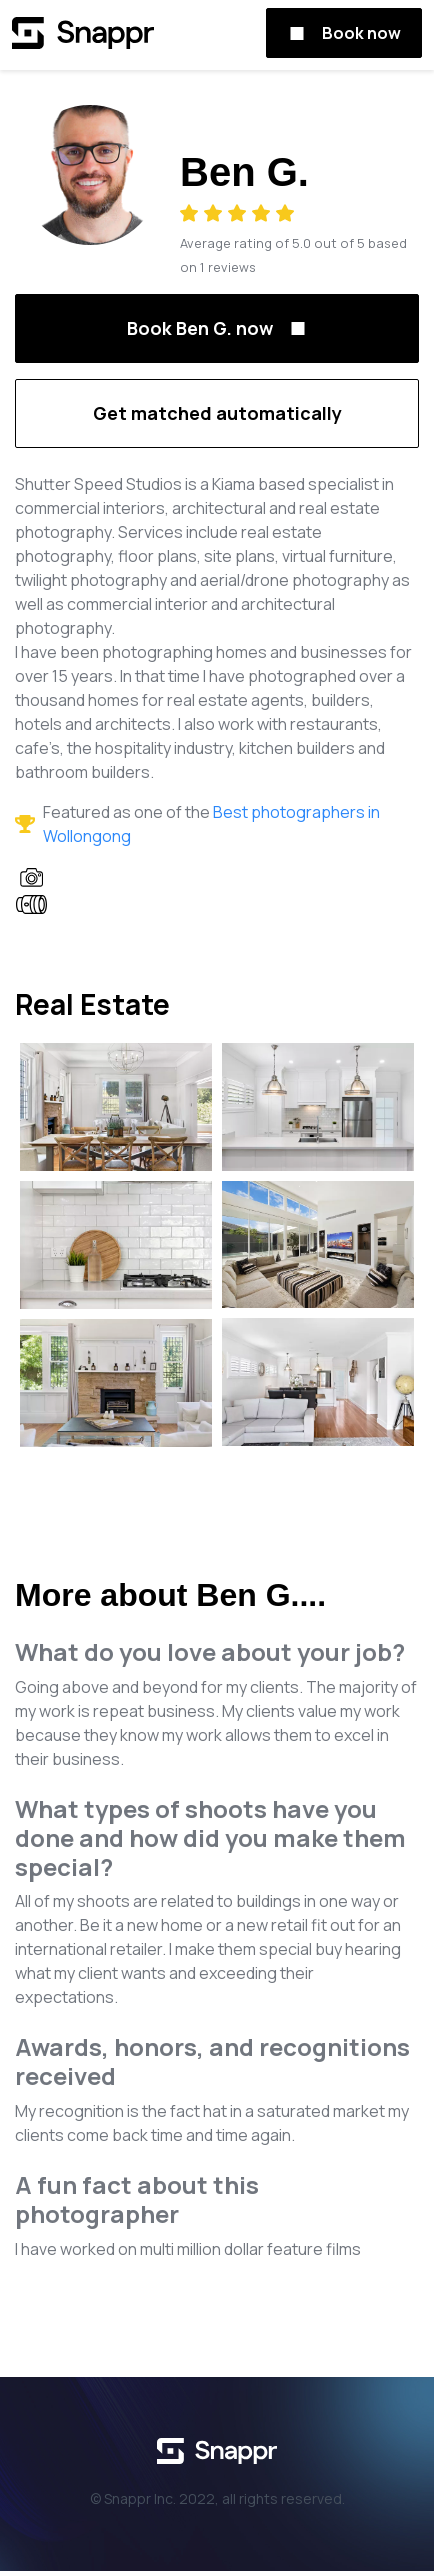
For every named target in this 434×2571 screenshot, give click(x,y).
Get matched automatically (217, 413)
